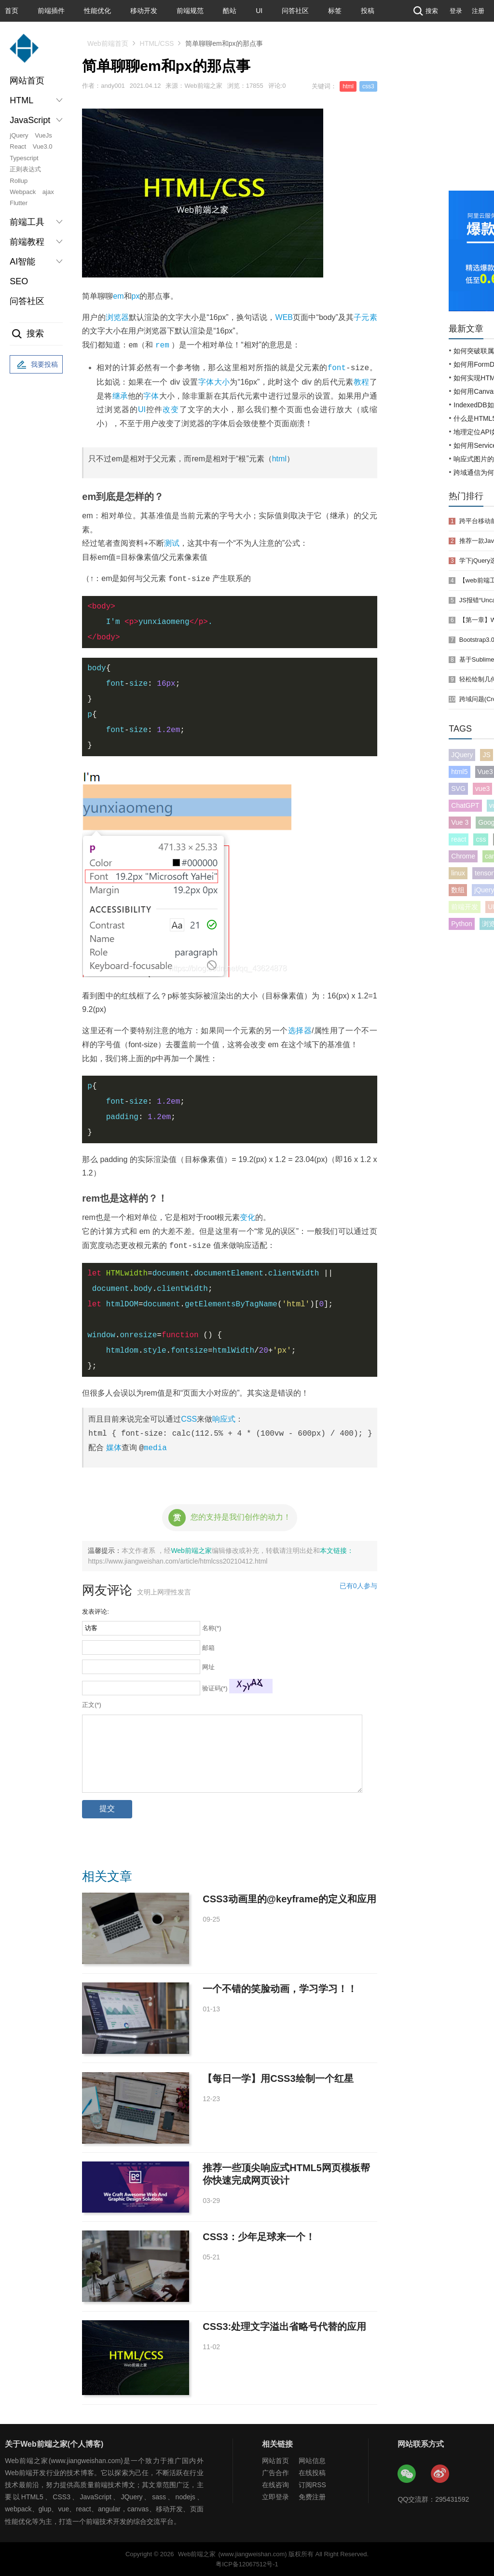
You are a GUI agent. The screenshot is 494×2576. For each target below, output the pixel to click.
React (18, 146)
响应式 (223, 1418)
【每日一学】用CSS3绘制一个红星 (278, 2078)
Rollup (18, 180)
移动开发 (143, 10)
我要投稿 (36, 365)
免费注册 (312, 2496)
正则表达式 (25, 169)
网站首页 (27, 80)
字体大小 (214, 381)
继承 (120, 395)
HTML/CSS (157, 43)
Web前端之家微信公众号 (407, 2473)
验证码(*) (215, 1687)
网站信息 (312, 2460)
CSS (189, 1418)
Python (461, 924)
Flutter (18, 203)
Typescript (24, 158)
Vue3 (485, 772)
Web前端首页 (107, 43)
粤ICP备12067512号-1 (247, 2563)
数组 (458, 890)
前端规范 (190, 10)
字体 (151, 395)
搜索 (424, 10)
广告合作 (275, 2472)
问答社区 (295, 10)
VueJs (43, 135)
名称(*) (211, 1627)
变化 (247, 1217)
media (155, 1447)
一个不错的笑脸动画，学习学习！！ (280, 1988)
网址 (208, 1666)
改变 (171, 409)
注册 (478, 10)
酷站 (229, 10)
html (279, 458)
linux (458, 873)
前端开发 (464, 907)
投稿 (367, 10)
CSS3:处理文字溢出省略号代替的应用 (284, 2326)
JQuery (462, 755)
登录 (456, 10)
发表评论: (95, 1611)
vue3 (482, 788)
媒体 (114, 1447)
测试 (171, 543)
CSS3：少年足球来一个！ (259, 2236)
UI (259, 10)
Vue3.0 (43, 146)
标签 (335, 10)
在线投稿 (312, 2472)
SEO (19, 281)
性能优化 (97, 10)
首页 (11, 10)
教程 (362, 381)
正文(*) (91, 1704)
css (481, 839)
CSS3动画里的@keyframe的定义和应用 (289, 1898)
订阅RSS (312, 2484)
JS (486, 755)
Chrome (463, 856)
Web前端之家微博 (440, 2473)
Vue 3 (459, 822)
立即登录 (275, 2496)
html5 (459, 772)
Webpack (23, 191)
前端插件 (51, 10)
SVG (458, 788)
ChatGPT (465, 805)
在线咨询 (275, 2484)
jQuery (19, 135)
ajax (48, 191)
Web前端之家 (191, 1550)
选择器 (300, 1030)
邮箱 (208, 1647)
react (458, 839)
